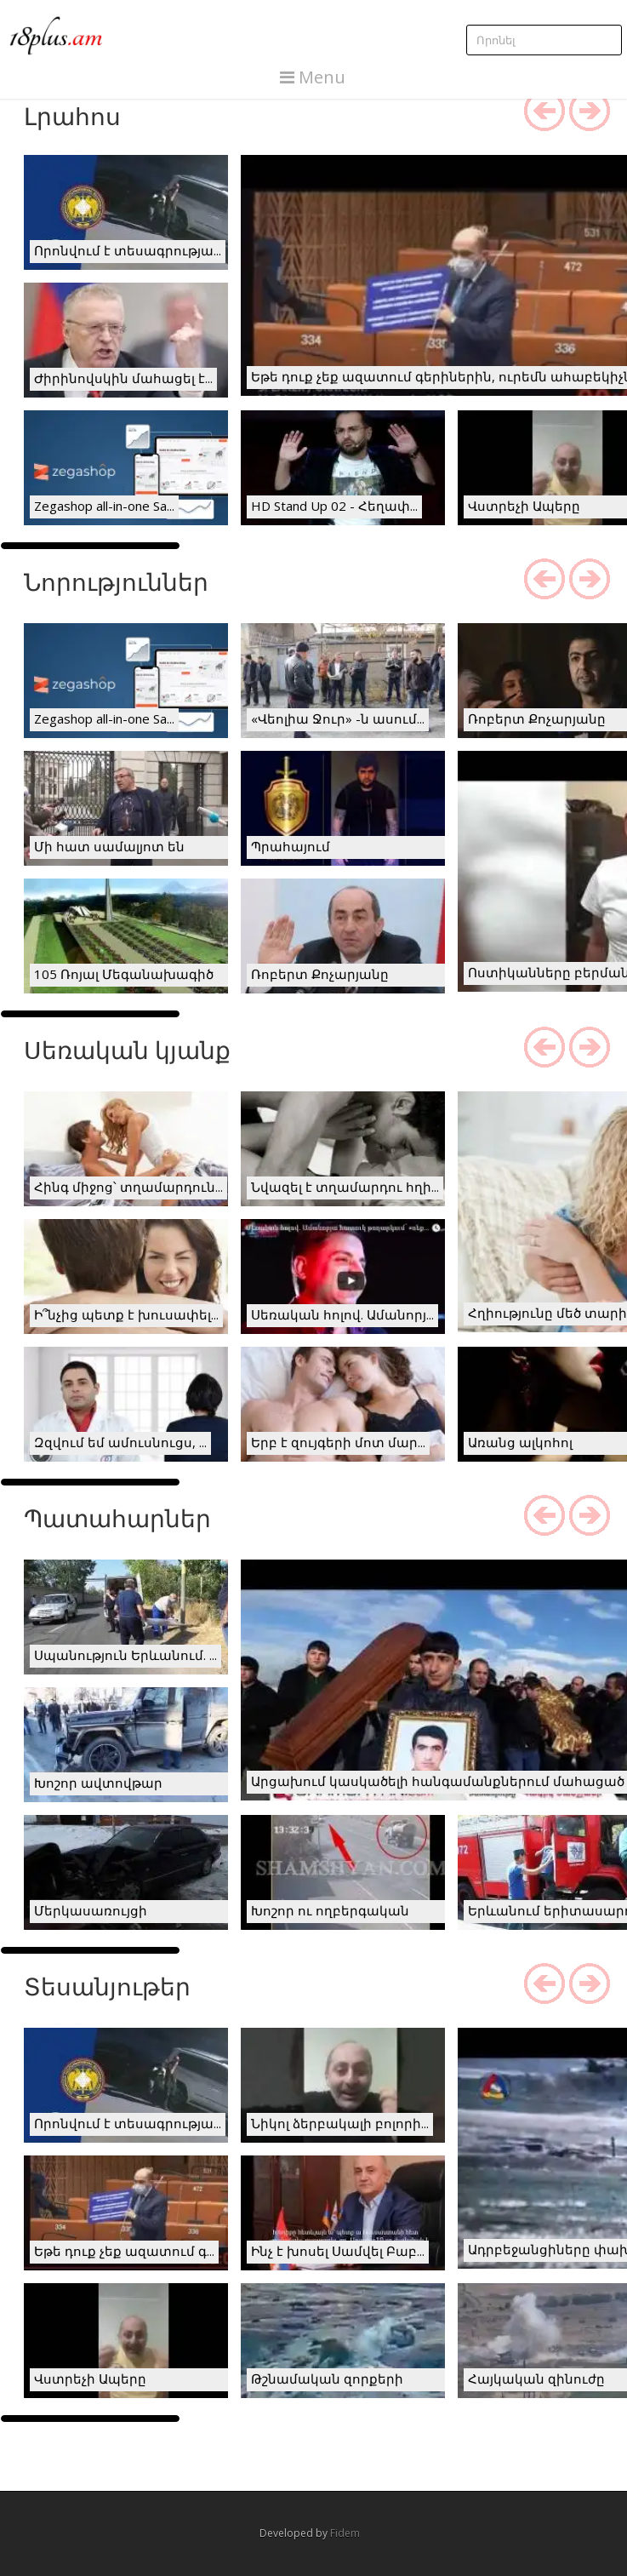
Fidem (345, 2533)
